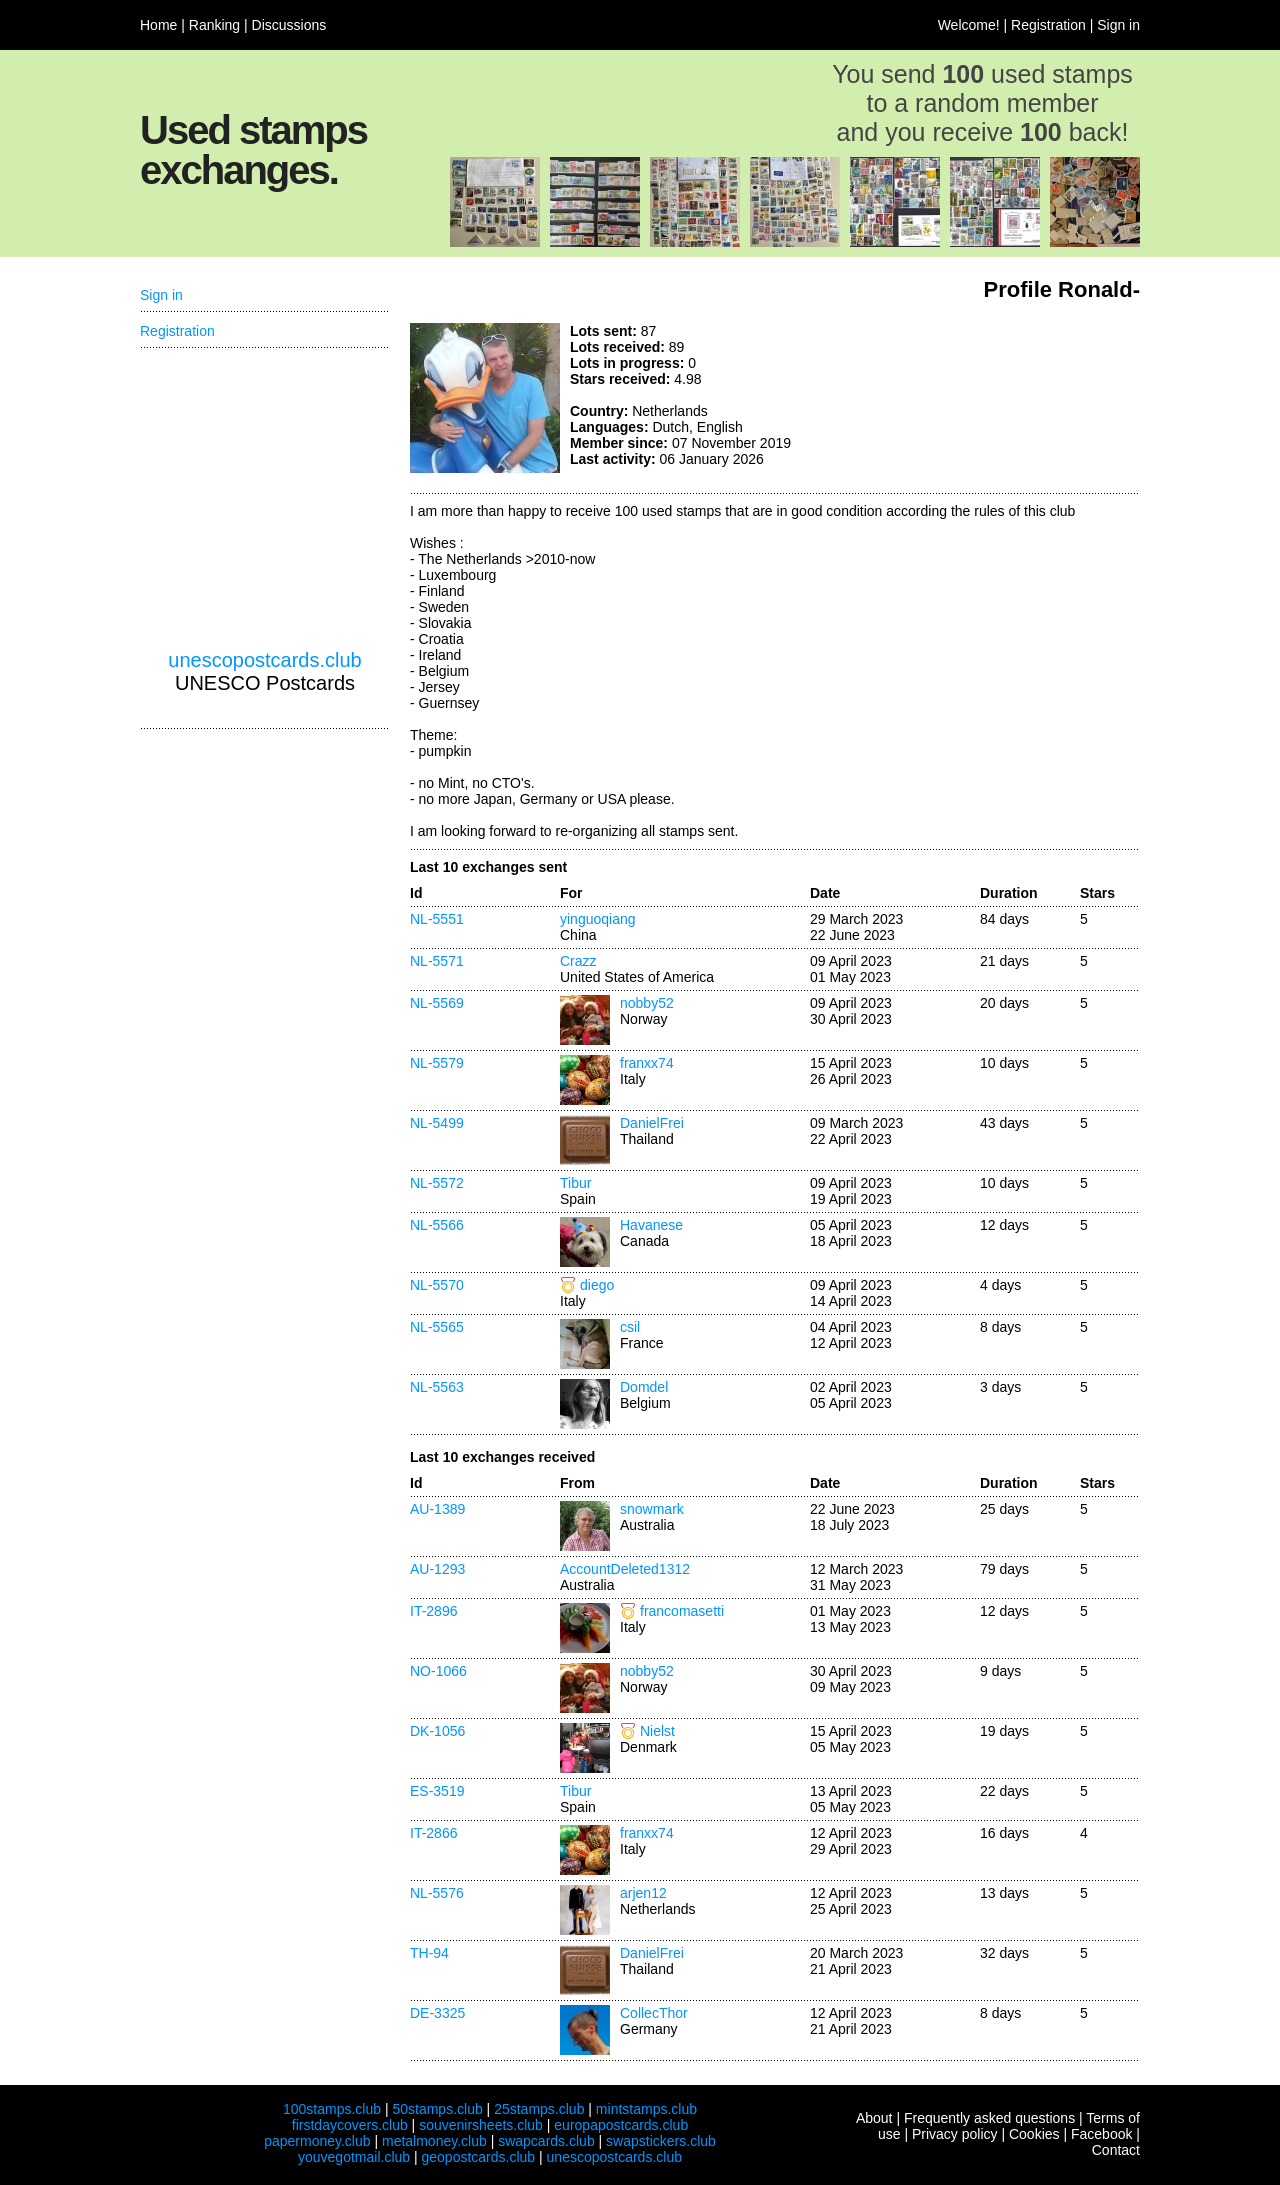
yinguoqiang (598, 919)
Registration (1048, 25)
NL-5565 (437, 1327)
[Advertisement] (990, 398)
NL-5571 (437, 961)
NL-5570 (437, 1285)
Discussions (289, 25)
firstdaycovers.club (350, 2125)
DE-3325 (437, 2013)
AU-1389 (437, 1509)
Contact (1116, 2150)
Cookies (1034, 2134)
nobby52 (647, 1003)
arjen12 (643, 1893)
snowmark (652, 1509)
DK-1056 (437, 1731)
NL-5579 (437, 1063)
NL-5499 (437, 1123)
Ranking (214, 25)
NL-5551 (437, 919)
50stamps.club (437, 2109)
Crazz (578, 961)
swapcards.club (546, 2141)
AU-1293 (437, 1569)
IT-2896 (433, 1611)
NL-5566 (437, 1225)
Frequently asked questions (989, 2118)
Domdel (644, 1387)
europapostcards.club (621, 2125)
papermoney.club (317, 2141)
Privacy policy (955, 2134)
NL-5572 (437, 1183)
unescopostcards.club (264, 660)
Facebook (1101, 2134)
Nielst (657, 1731)
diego (597, 1285)
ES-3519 (437, 1791)
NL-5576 (437, 1893)
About (874, 2118)
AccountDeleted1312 (625, 1569)
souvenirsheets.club (481, 2125)
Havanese (651, 1225)
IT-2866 (433, 1833)
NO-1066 (438, 1671)
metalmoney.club (434, 2141)
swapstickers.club (661, 2141)
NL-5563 (437, 1387)
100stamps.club (332, 2109)
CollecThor (654, 2013)
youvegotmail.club (354, 2157)
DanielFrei (652, 1123)
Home (158, 25)
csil (630, 1327)
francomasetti (682, 1611)
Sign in (1118, 25)
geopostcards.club (479, 2157)
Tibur (575, 1183)
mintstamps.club (646, 2109)
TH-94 (429, 1953)
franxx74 (647, 1063)
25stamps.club (539, 2109)
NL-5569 (437, 1003)
